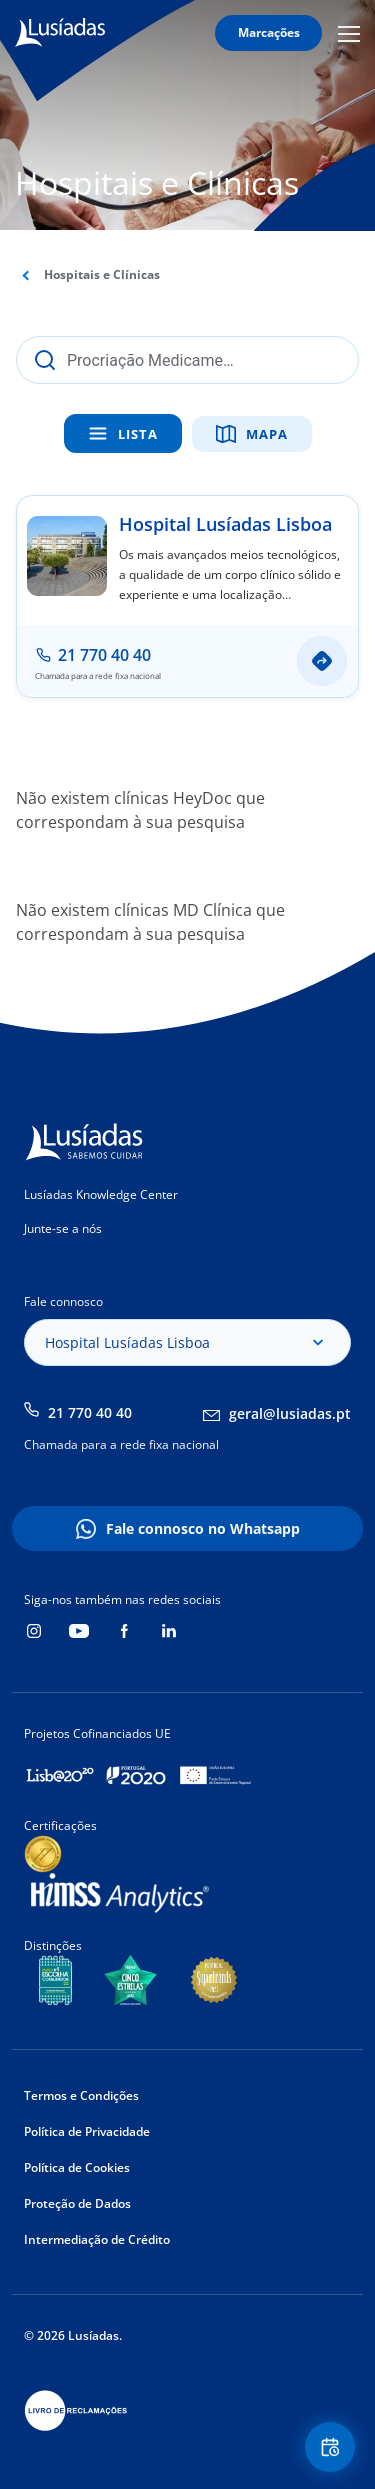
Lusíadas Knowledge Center (101, 1194)
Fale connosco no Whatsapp (203, 1528)
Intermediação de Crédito (97, 2239)
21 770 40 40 (90, 1412)
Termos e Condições (81, 2095)
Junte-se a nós (63, 1228)
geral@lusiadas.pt (290, 1413)
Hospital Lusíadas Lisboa (225, 524)
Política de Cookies (77, 2167)
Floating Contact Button (333, 2447)
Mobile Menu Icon (349, 33)
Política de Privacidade (87, 2131)
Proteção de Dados (77, 2203)
